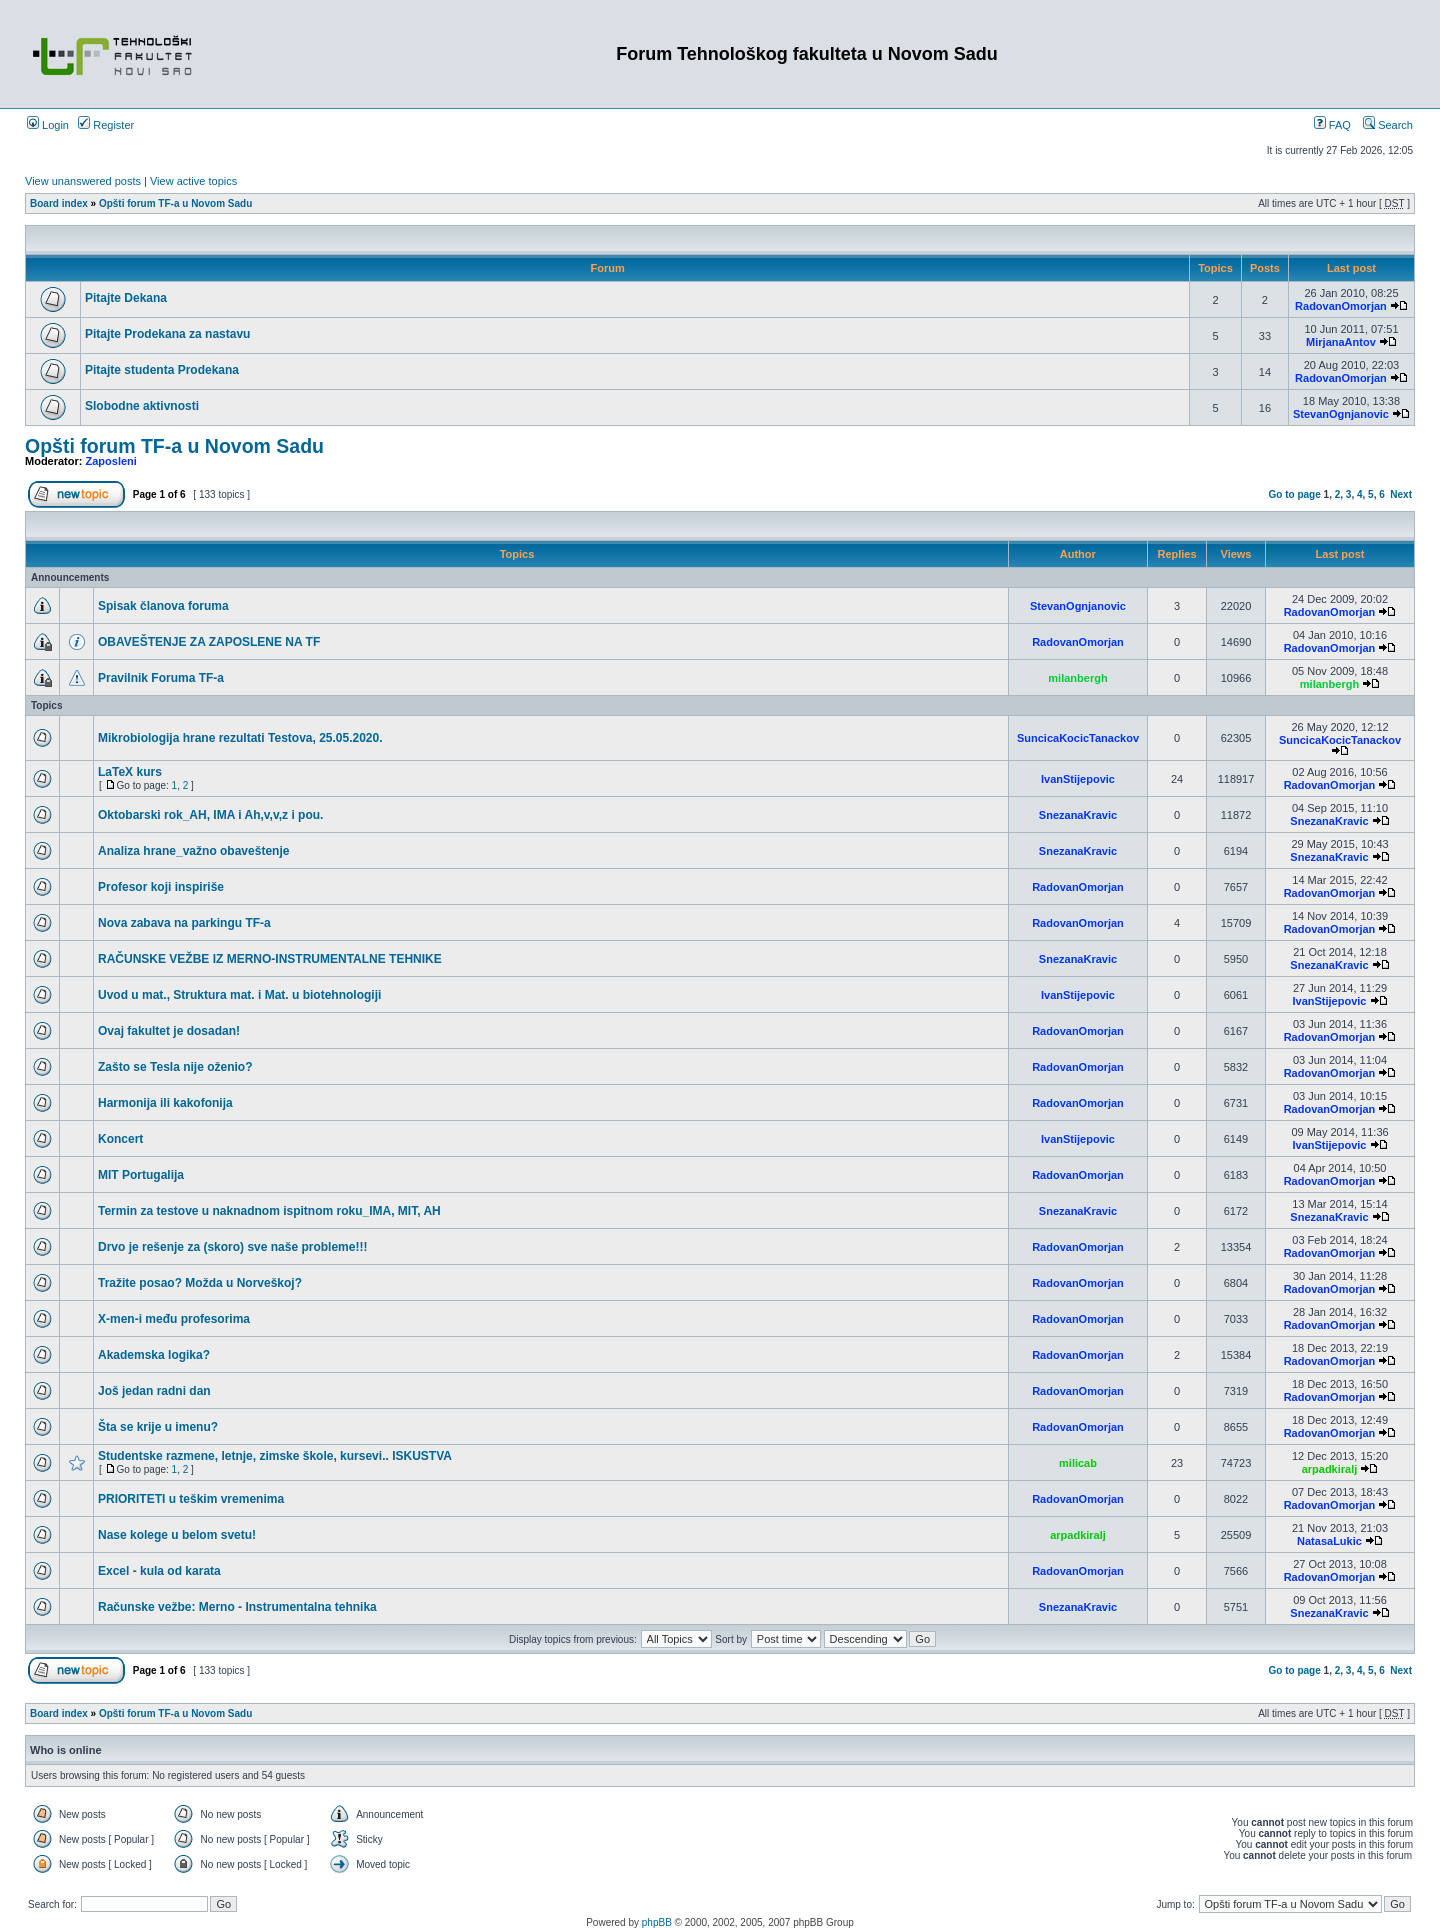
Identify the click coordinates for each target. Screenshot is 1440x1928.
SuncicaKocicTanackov (1078, 738)
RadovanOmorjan (1341, 306)
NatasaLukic (1329, 1541)
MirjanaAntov (1341, 342)
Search (1388, 125)
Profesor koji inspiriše (161, 887)
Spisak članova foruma (163, 606)
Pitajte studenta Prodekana (162, 370)
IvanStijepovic (1078, 779)
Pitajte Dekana (126, 298)
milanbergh (1077, 678)
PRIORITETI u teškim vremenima (191, 1499)
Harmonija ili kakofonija (165, 1103)
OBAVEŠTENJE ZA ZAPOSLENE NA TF (209, 642)
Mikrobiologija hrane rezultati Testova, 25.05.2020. (240, 738)
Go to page (1295, 494)
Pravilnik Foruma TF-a (161, 678)
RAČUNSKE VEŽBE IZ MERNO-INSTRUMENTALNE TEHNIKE (270, 959)
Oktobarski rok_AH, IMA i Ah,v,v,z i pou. (210, 815)
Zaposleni (111, 461)
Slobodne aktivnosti (142, 406)
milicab (1078, 1463)
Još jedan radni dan (154, 1391)
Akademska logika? (154, 1355)
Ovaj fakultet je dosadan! (169, 1031)
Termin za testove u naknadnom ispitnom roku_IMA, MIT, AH (269, 1211)
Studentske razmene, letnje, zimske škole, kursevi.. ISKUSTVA (275, 1456)
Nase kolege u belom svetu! (177, 1535)
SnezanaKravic (1078, 815)
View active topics (193, 181)
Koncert (120, 1139)
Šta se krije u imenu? (158, 1427)
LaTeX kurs (130, 772)
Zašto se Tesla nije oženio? (175, 1067)
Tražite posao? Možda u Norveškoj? (200, 1283)
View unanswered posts (83, 181)
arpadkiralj (1330, 1469)
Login (48, 125)
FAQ (1332, 125)
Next (1401, 494)
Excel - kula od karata (159, 1571)
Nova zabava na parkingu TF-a (184, 923)
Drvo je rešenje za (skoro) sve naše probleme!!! (232, 1247)
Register (106, 125)
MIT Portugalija (141, 1175)
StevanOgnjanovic (1341, 414)
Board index (59, 203)
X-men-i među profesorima (174, 1319)
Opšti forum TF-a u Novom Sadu (175, 203)
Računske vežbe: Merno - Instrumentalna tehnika (237, 1607)
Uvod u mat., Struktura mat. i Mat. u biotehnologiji (239, 995)
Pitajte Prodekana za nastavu (167, 334)
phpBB (657, 1922)
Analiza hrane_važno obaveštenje (193, 851)
